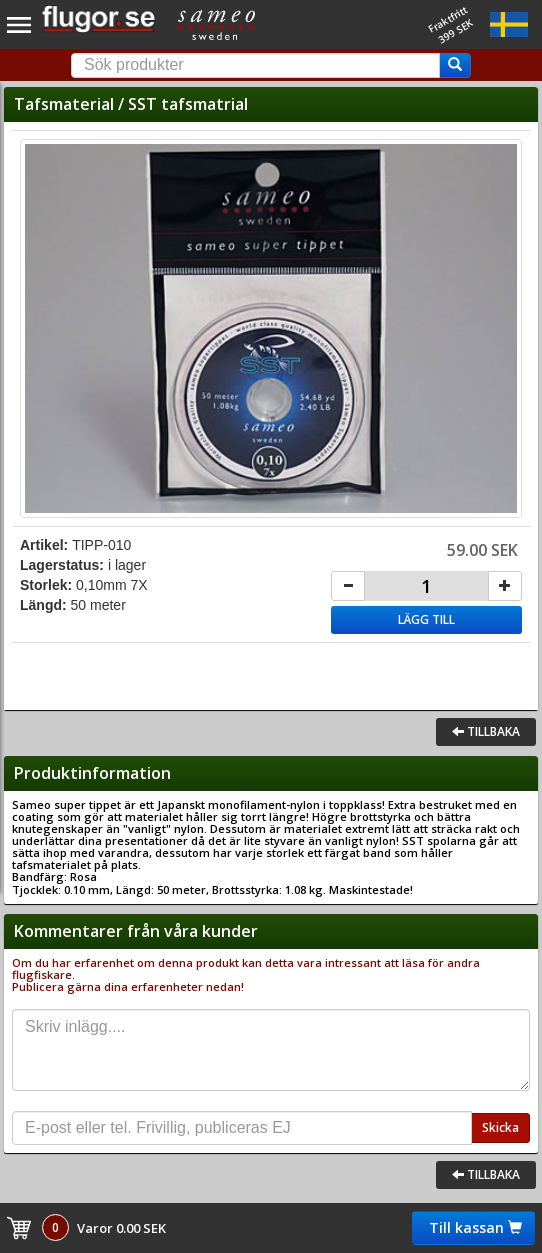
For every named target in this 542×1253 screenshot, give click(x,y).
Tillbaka (486, 731)
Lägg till (426, 619)
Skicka (500, 1127)
